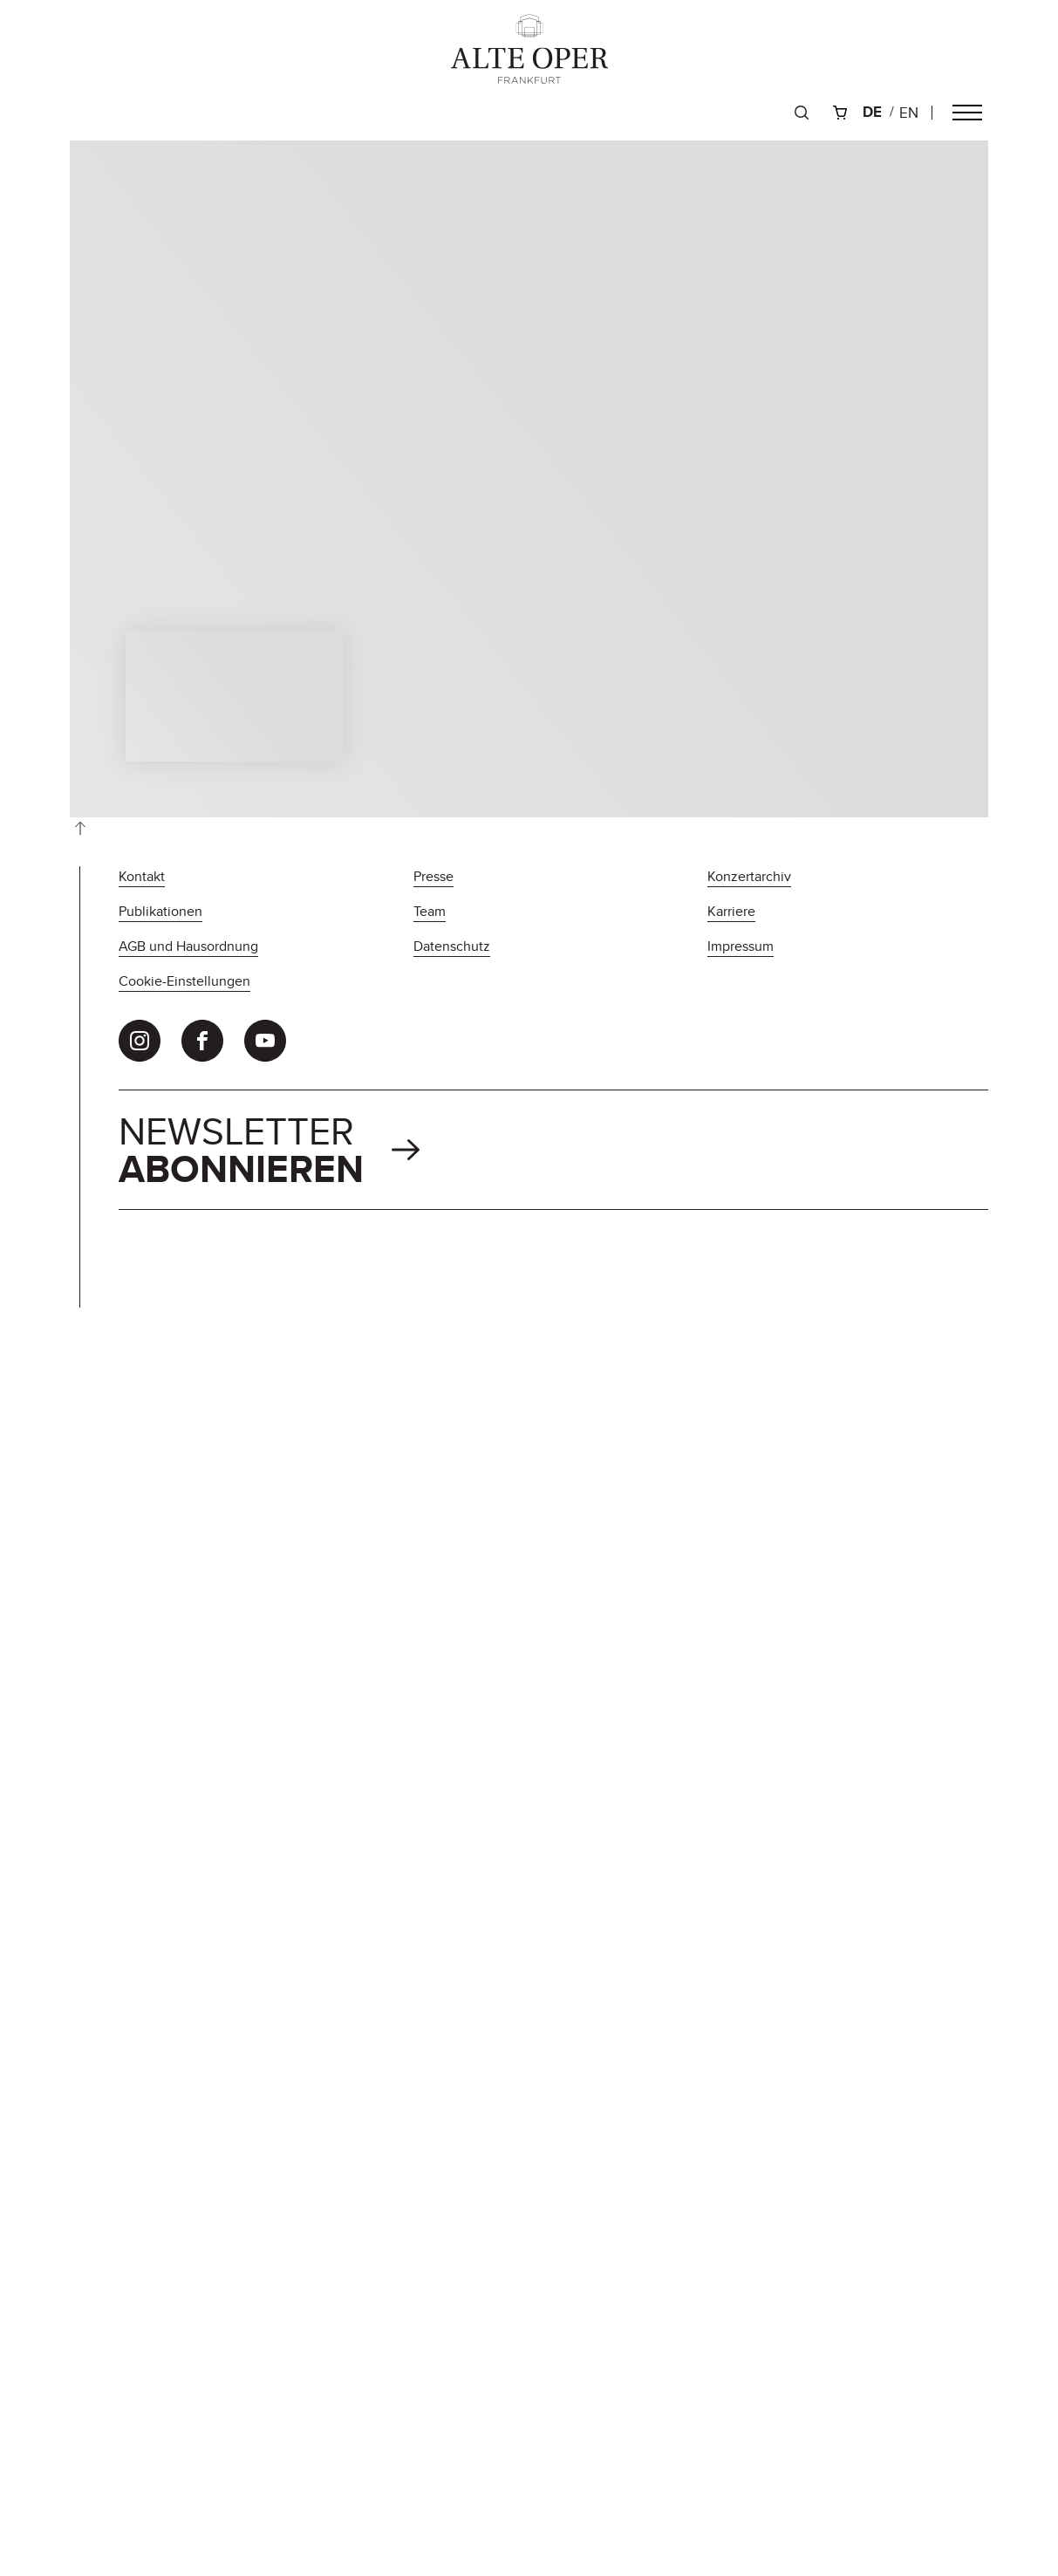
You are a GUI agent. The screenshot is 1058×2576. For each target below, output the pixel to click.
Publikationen (160, 911)
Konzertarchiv (749, 876)
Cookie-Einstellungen (184, 981)
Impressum (740, 946)
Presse (433, 876)
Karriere (731, 911)
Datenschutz (451, 946)
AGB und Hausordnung (188, 946)
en (908, 112)
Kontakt (142, 876)
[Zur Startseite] (529, 49)
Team (429, 911)
